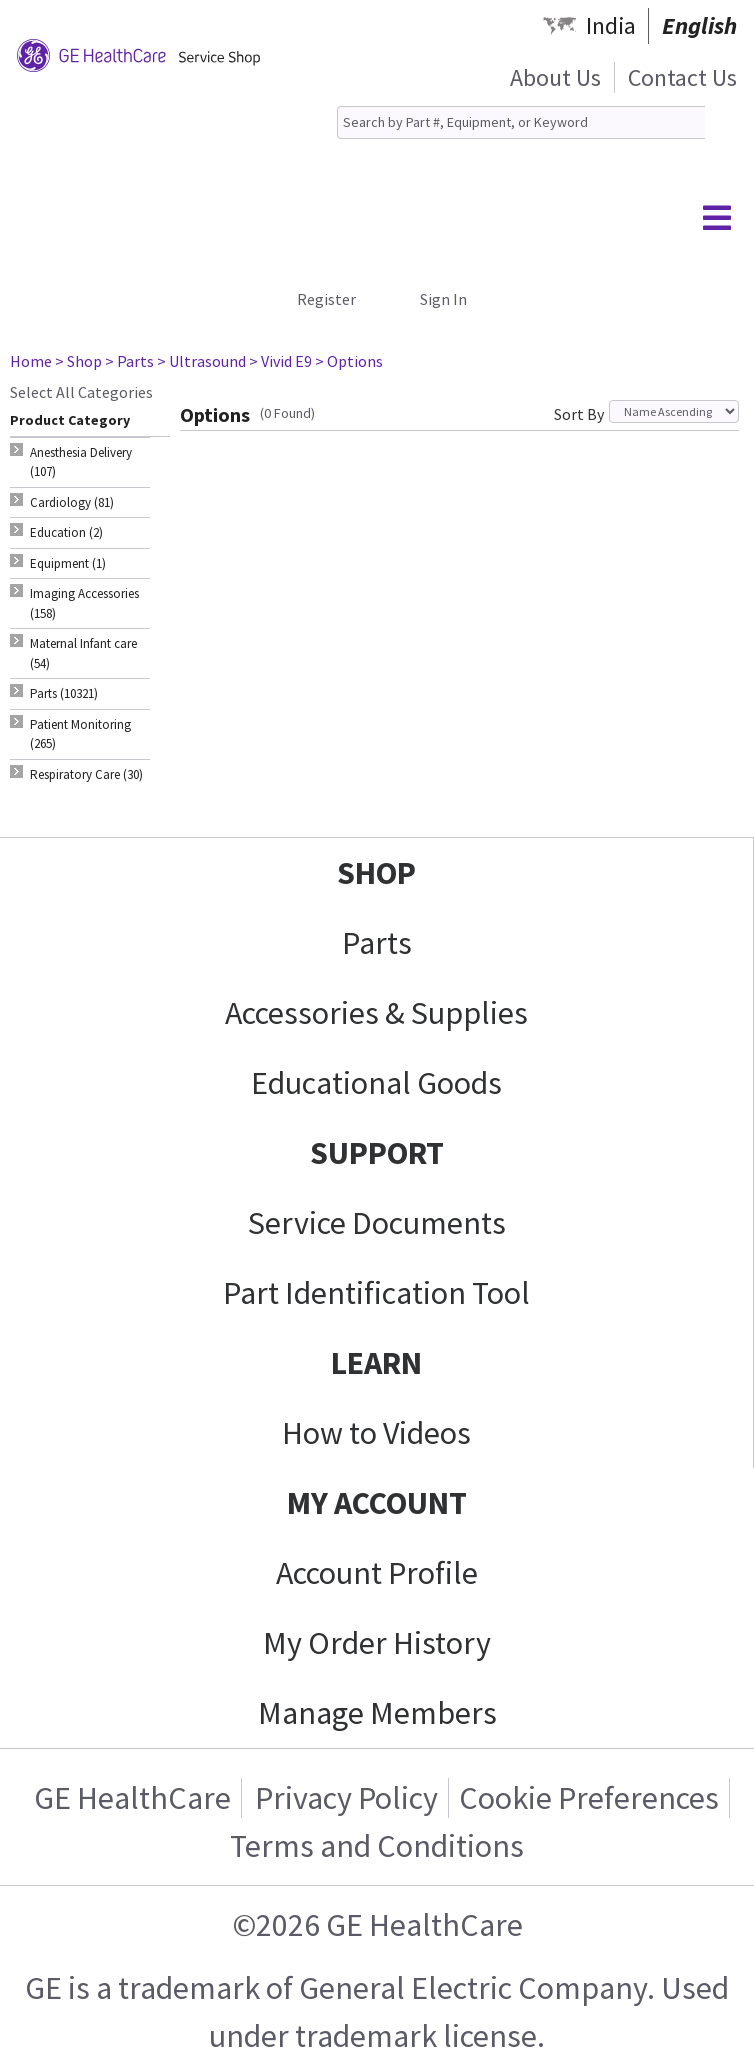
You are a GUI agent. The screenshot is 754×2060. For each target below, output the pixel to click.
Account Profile (377, 1573)
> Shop (78, 361)
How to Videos (376, 1433)
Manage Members (377, 1713)
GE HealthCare (132, 1798)
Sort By (579, 414)
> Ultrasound (201, 361)
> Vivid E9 (280, 361)
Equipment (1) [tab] (68, 563)
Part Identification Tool (376, 1293)
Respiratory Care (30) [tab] (86, 774)
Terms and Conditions (377, 1846)
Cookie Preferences (589, 1798)
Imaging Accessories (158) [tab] (84, 603)
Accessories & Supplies (376, 1013)
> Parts (129, 361)
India (611, 25)
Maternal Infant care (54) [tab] (83, 653)
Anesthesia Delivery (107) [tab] (81, 462)
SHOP (376, 873)
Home (31, 361)
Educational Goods (376, 1083)
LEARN (376, 1363)
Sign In (443, 299)
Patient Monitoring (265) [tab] (80, 734)
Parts (377, 943)
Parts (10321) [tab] (64, 693)
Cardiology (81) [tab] (72, 502)
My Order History (377, 1643)
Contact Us (682, 77)
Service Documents (377, 1223)
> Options (349, 361)
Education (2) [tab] (66, 532)
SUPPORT (377, 1153)
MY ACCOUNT (377, 1503)
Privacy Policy (346, 1798)
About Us (555, 77)
